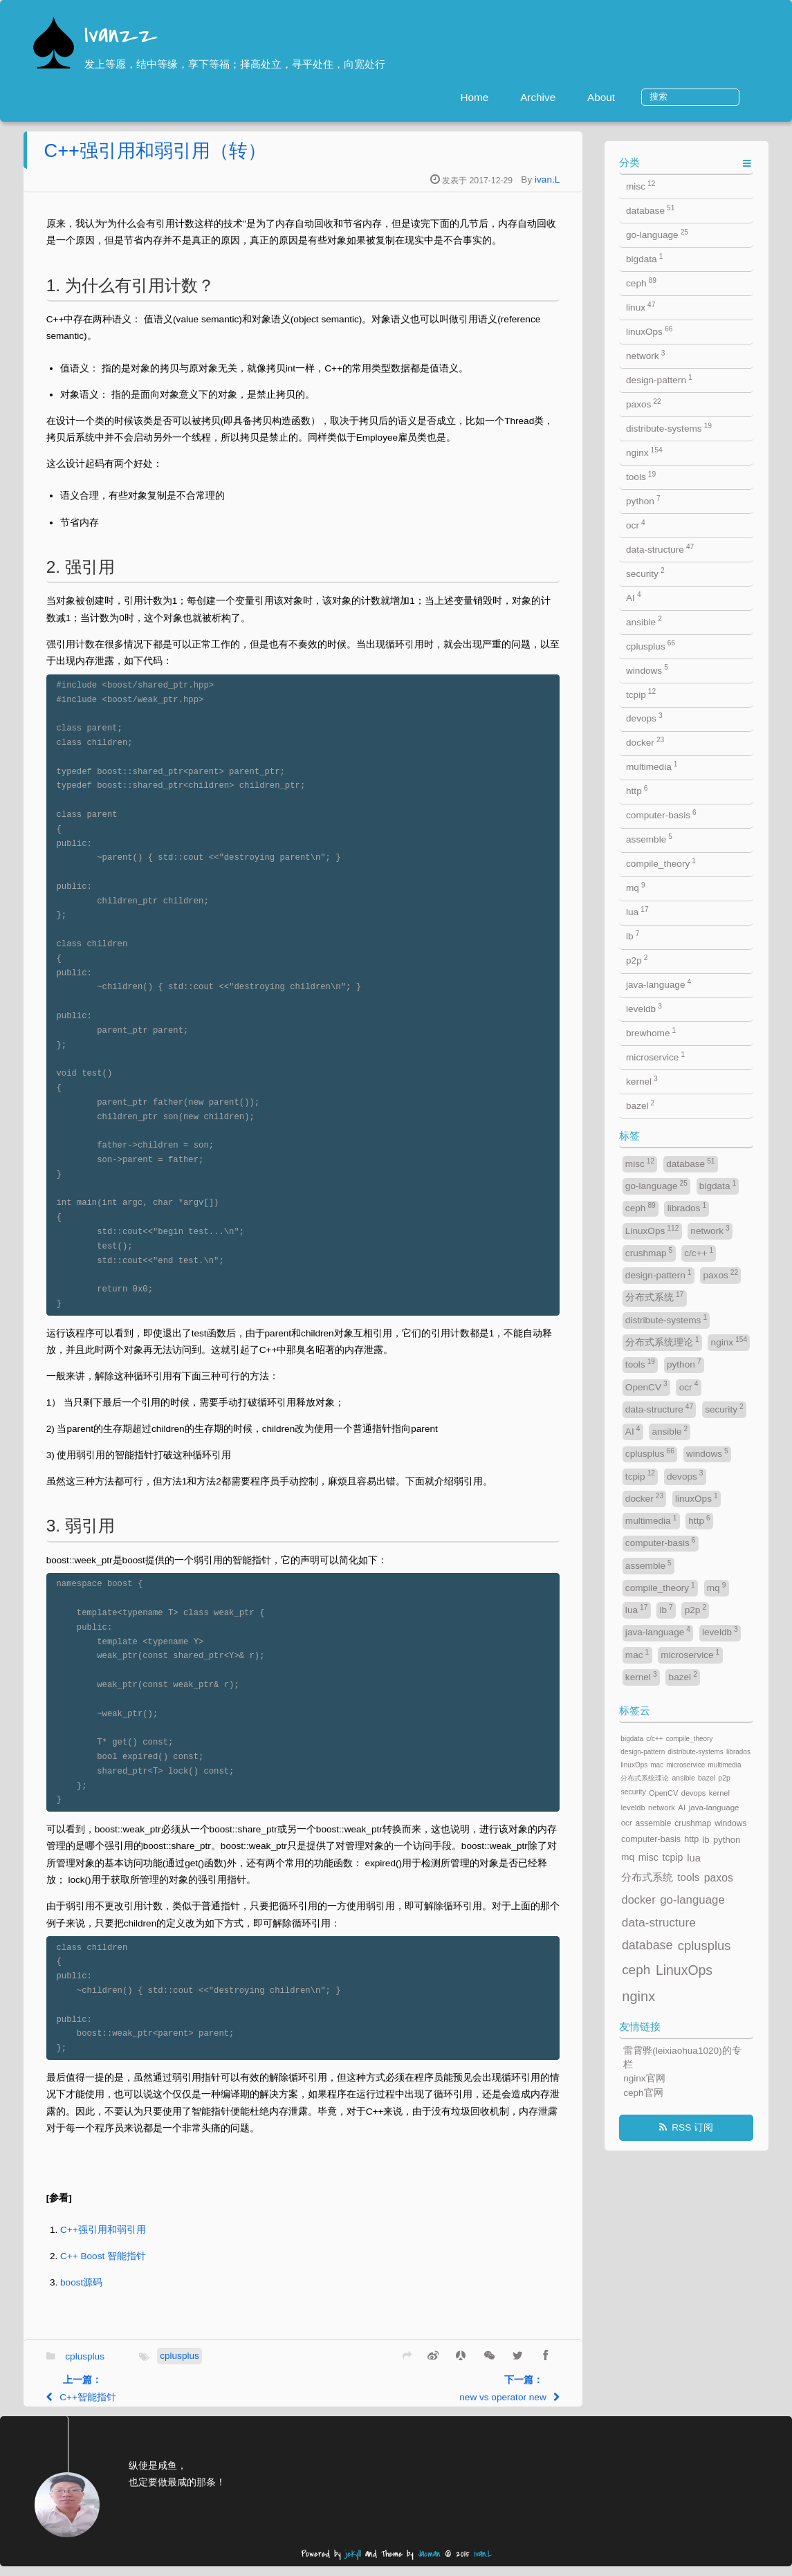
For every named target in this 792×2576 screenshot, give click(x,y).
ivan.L (621, 189)
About (650, 97)
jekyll (353, 2564)
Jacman (429, 2564)
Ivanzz (121, 36)
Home (524, 97)
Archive (587, 97)
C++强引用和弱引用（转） (229, 160)
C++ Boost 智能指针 (178, 2266)
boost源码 (156, 2292)
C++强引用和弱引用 (178, 2239)
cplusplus (159, 2365)
